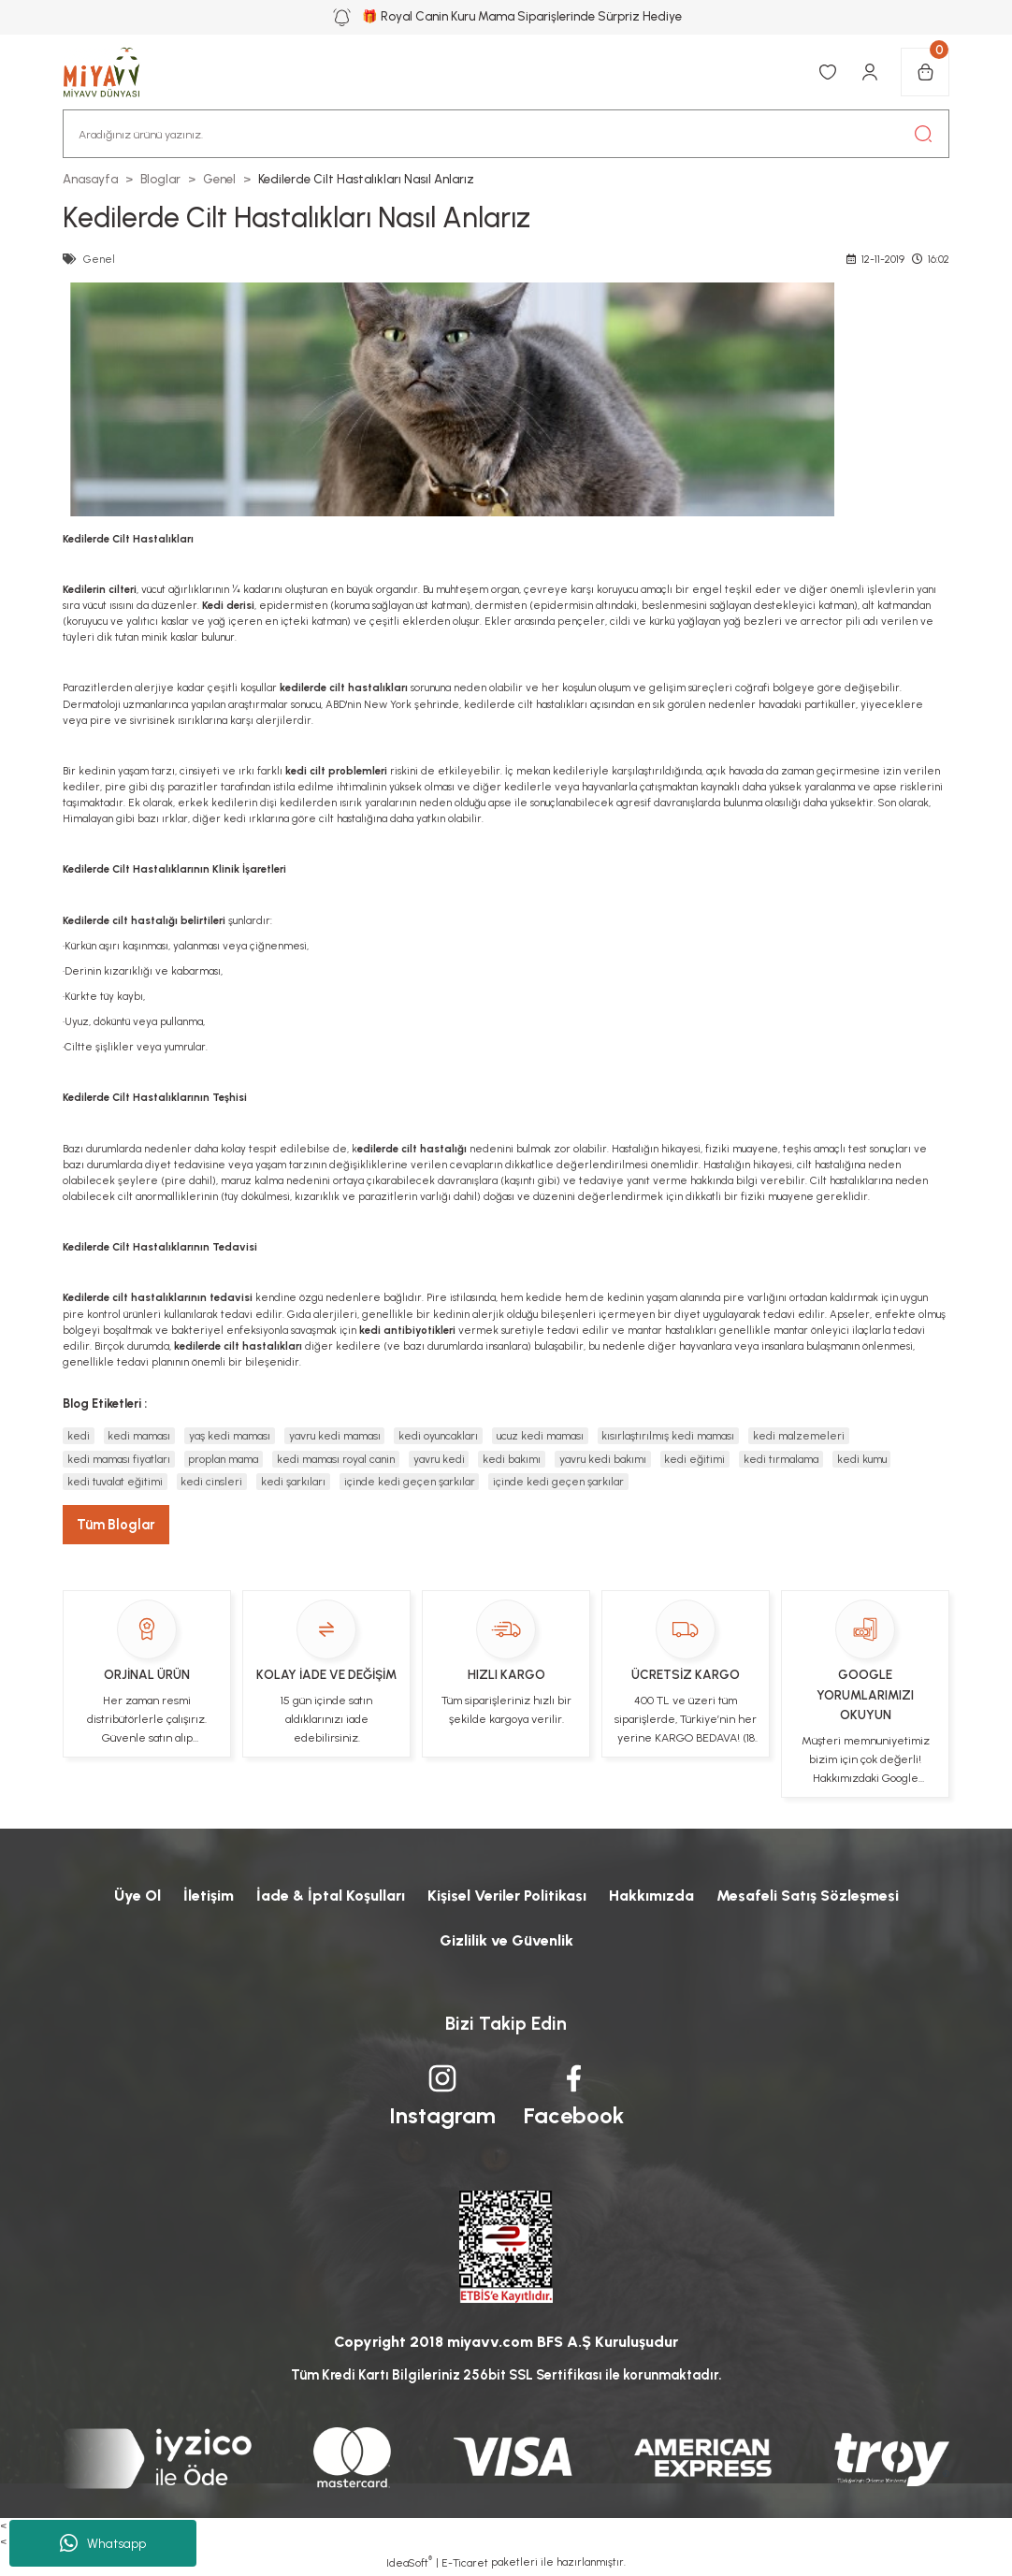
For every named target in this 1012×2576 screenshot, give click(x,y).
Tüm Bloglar (116, 1524)
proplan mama (223, 1459)
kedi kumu (862, 1459)
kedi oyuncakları (438, 1435)
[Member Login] (870, 72)
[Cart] (925, 72)
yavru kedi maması (335, 1435)
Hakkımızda (651, 1895)
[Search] (506, 133)
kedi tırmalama (781, 1459)
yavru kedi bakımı (602, 1459)
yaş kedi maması (229, 1435)
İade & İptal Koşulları (330, 1895)
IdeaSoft (409, 2562)
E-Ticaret (464, 2562)
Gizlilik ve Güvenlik (506, 1940)
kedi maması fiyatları (118, 1459)
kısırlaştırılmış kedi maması (667, 1435)
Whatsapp (103, 2543)
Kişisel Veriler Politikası (506, 1895)
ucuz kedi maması (540, 1435)
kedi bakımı (512, 1459)
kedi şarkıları (293, 1481)
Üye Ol (137, 1895)
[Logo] (111, 72)
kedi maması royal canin (336, 1459)
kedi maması (139, 1435)
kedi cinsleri (211, 1481)
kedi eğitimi (694, 1459)
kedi (78, 1435)
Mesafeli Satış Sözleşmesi (807, 1895)
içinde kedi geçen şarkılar (409, 1481)
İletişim (208, 1895)
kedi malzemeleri (799, 1435)
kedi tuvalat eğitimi (115, 1481)
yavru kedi (439, 1459)
